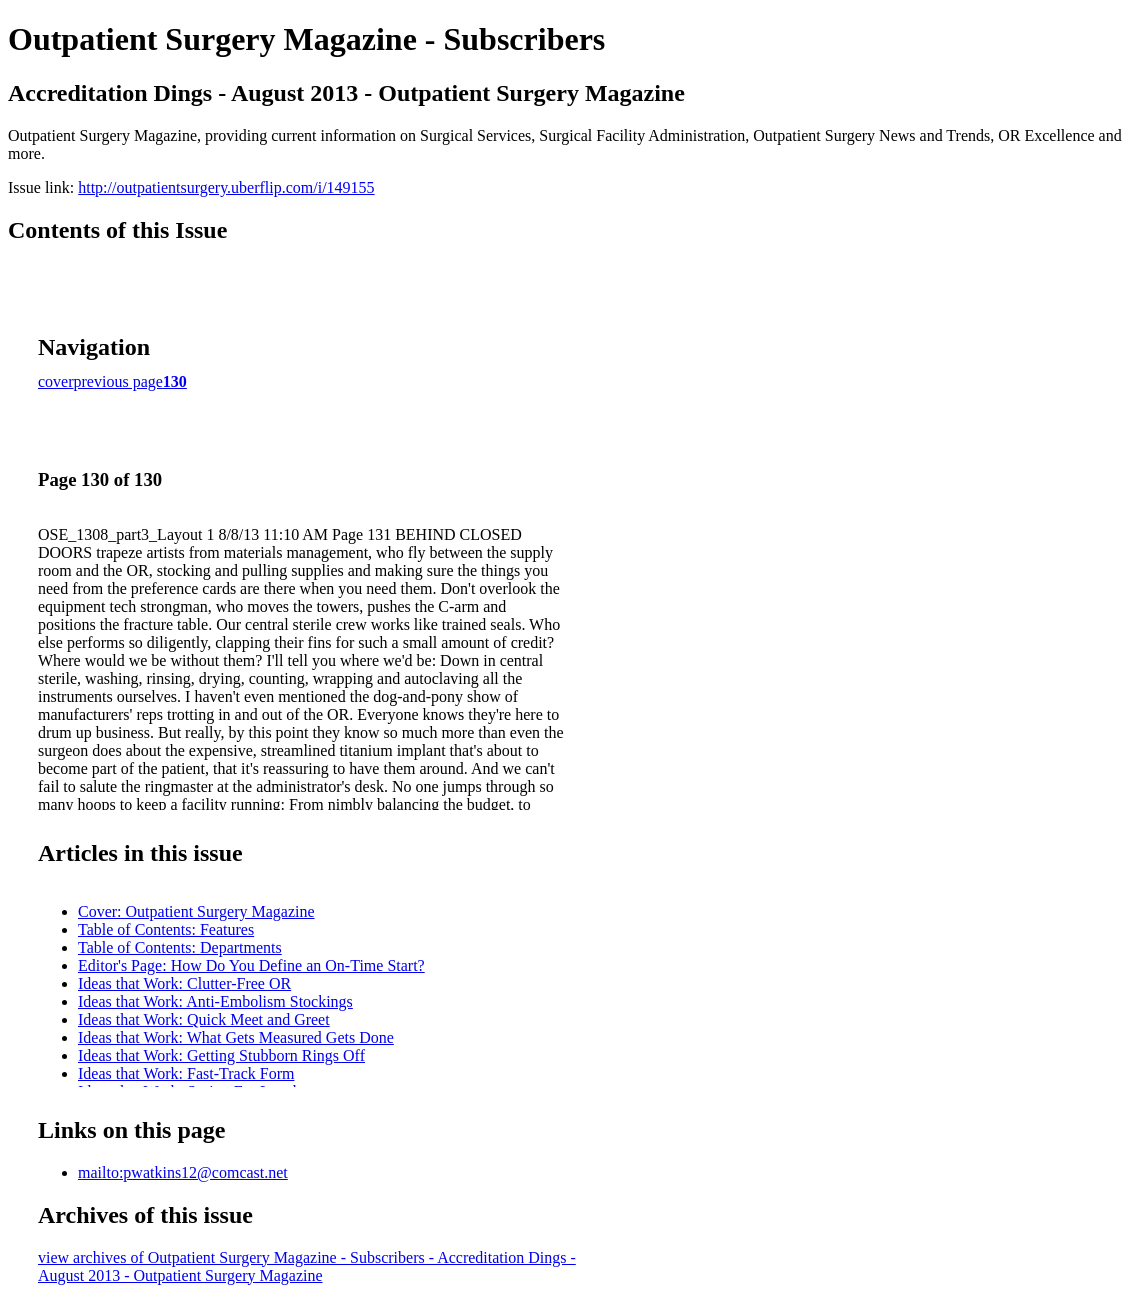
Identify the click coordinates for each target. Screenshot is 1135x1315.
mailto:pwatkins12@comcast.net (183, 1172)
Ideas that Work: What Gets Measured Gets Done (236, 1037)
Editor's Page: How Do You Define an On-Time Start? (251, 965)
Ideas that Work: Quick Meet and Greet (204, 1019)
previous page (118, 381)
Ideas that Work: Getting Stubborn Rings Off (221, 1055)
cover (56, 381)
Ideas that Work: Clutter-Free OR (184, 983)
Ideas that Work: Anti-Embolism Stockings (215, 1001)
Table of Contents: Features (166, 929)
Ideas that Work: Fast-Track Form (186, 1073)
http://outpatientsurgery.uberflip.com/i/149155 (226, 187)
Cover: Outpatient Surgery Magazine (196, 911)
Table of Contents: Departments (180, 947)
